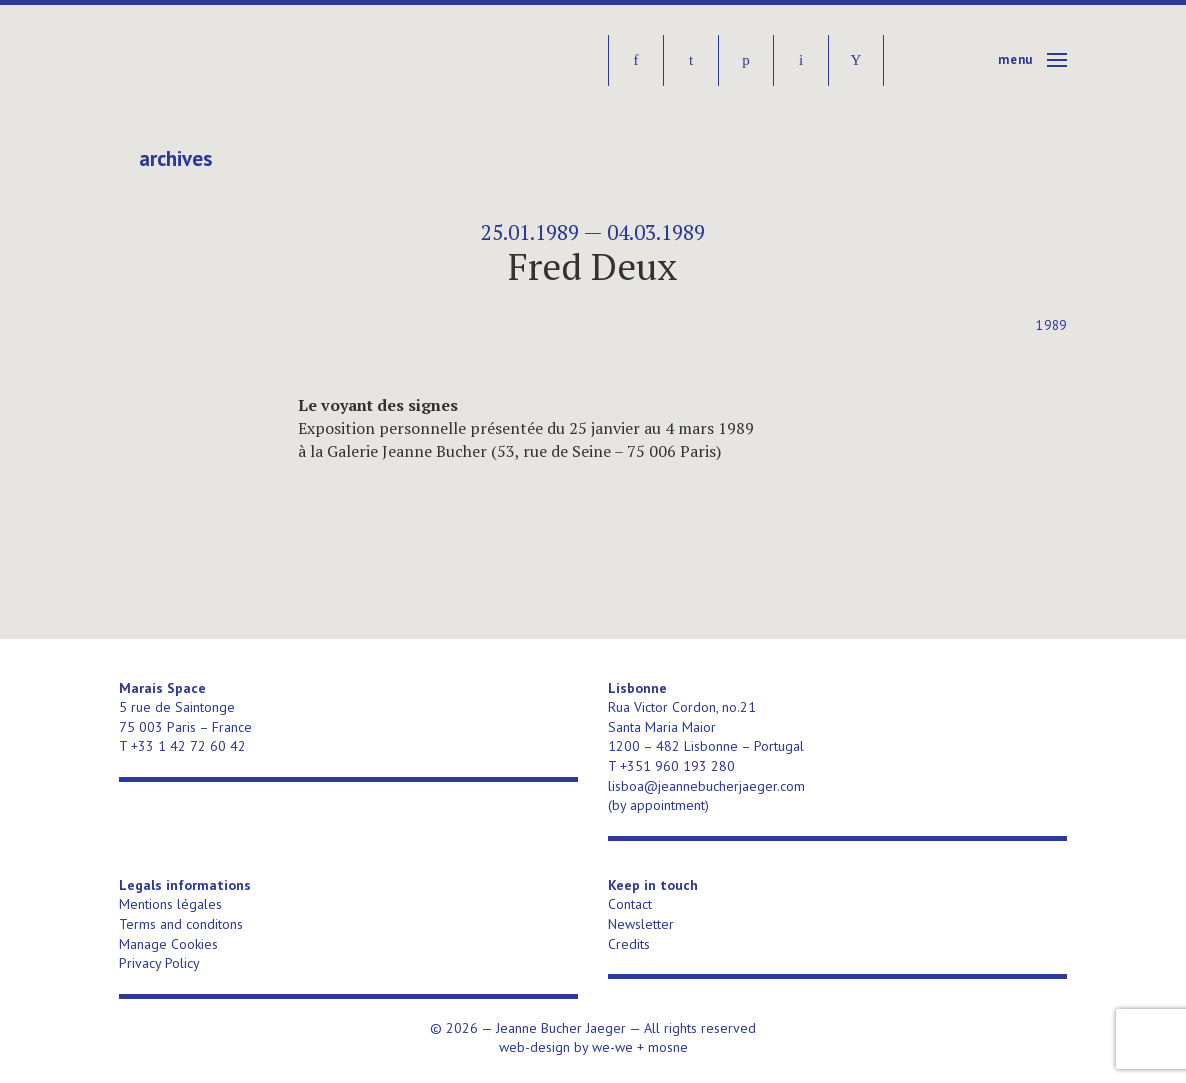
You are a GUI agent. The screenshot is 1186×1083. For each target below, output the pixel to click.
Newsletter (641, 924)
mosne (668, 1047)
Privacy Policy (159, 963)
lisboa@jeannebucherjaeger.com (706, 786)
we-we (612, 1047)
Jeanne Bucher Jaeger (272, 60)
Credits (629, 944)
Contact (630, 904)
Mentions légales (170, 904)
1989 (1051, 325)
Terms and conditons (181, 924)
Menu (1015, 59)
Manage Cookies (168, 944)
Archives (175, 159)
